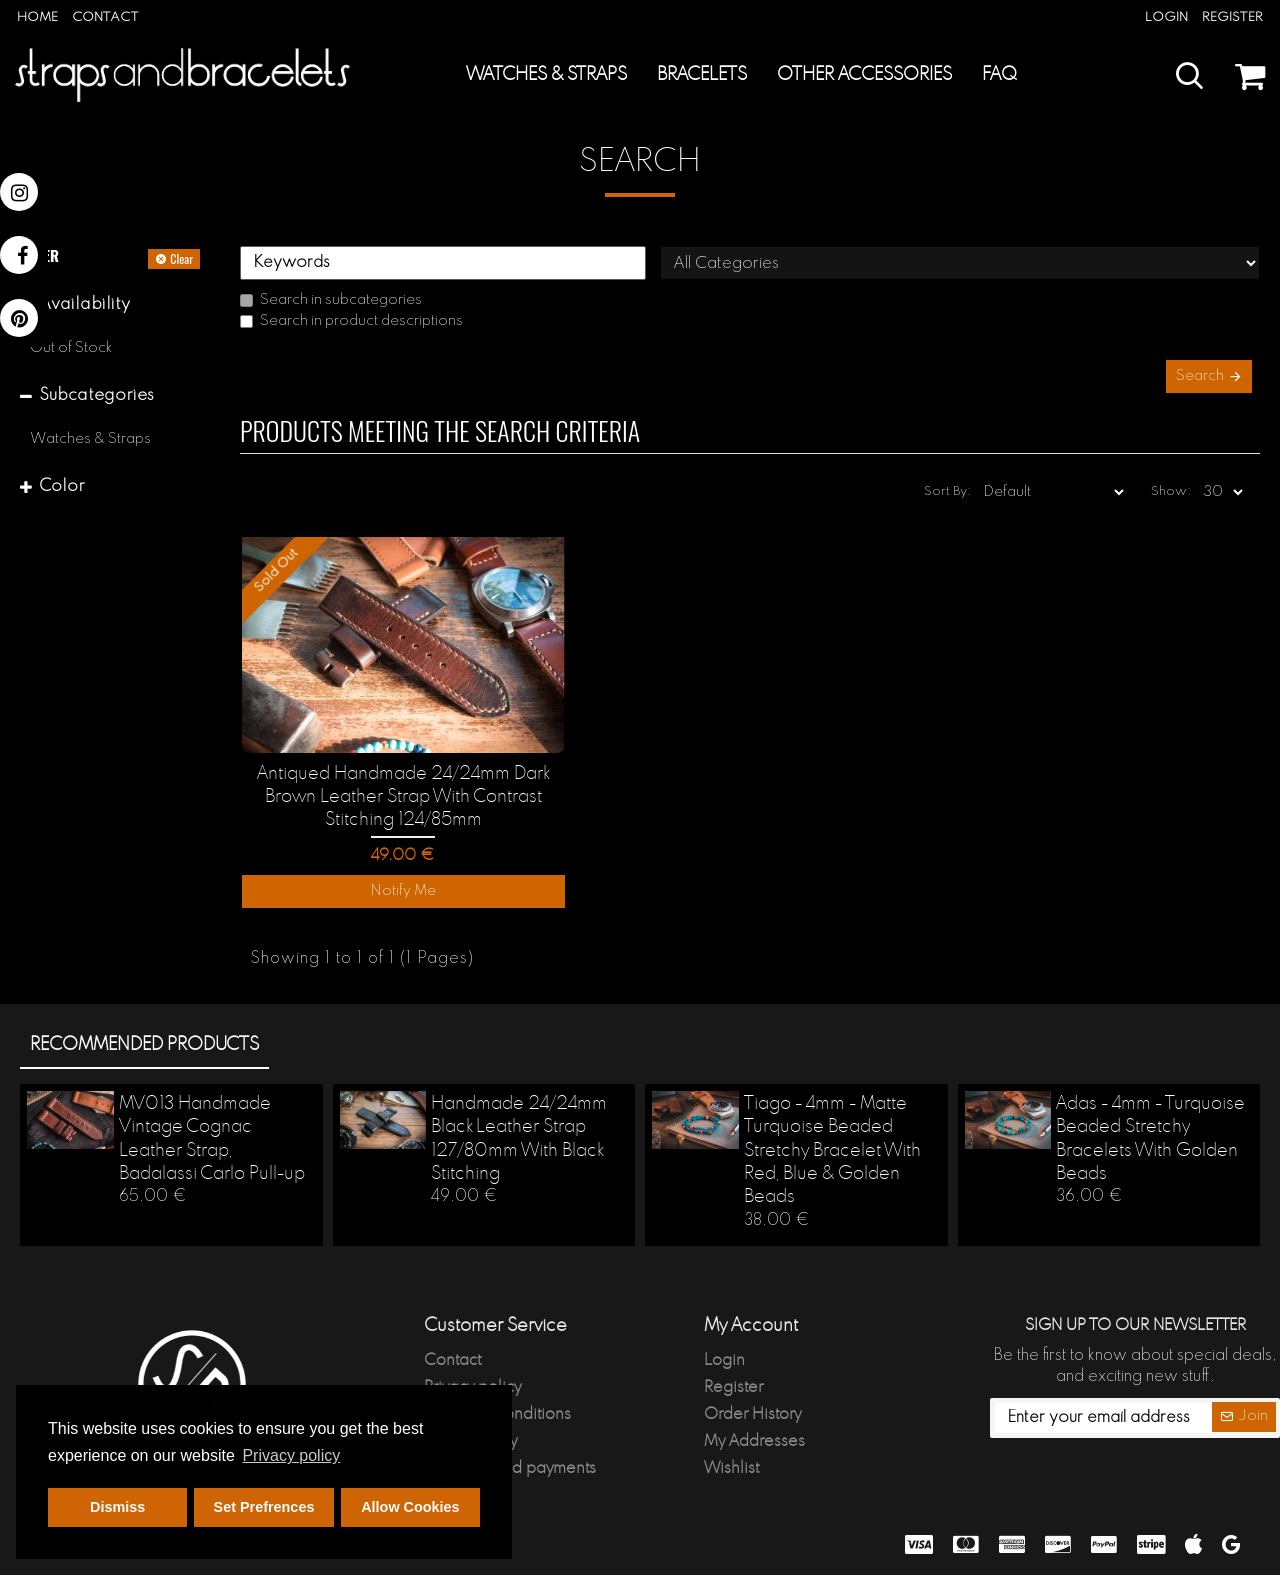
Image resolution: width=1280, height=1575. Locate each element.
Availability (84, 304)
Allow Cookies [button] (410, 1507)
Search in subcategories (331, 300)
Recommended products (144, 1045)
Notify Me (403, 896)
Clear (181, 258)
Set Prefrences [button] (264, 1507)
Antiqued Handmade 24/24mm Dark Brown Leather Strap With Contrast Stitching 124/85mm (403, 802)
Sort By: (960, 496)
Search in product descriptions (351, 321)
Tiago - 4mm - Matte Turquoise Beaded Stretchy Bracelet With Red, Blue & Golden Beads (832, 1151)
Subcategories (96, 395)
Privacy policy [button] (291, 1455)
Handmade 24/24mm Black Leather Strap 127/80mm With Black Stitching (519, 1139)
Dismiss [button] (117, 1507)
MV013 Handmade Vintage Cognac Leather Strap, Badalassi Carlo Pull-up (212, 1139)
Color (62, 486)
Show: (1173, 496)
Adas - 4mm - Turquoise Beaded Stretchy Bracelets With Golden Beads (1150, 1139)
